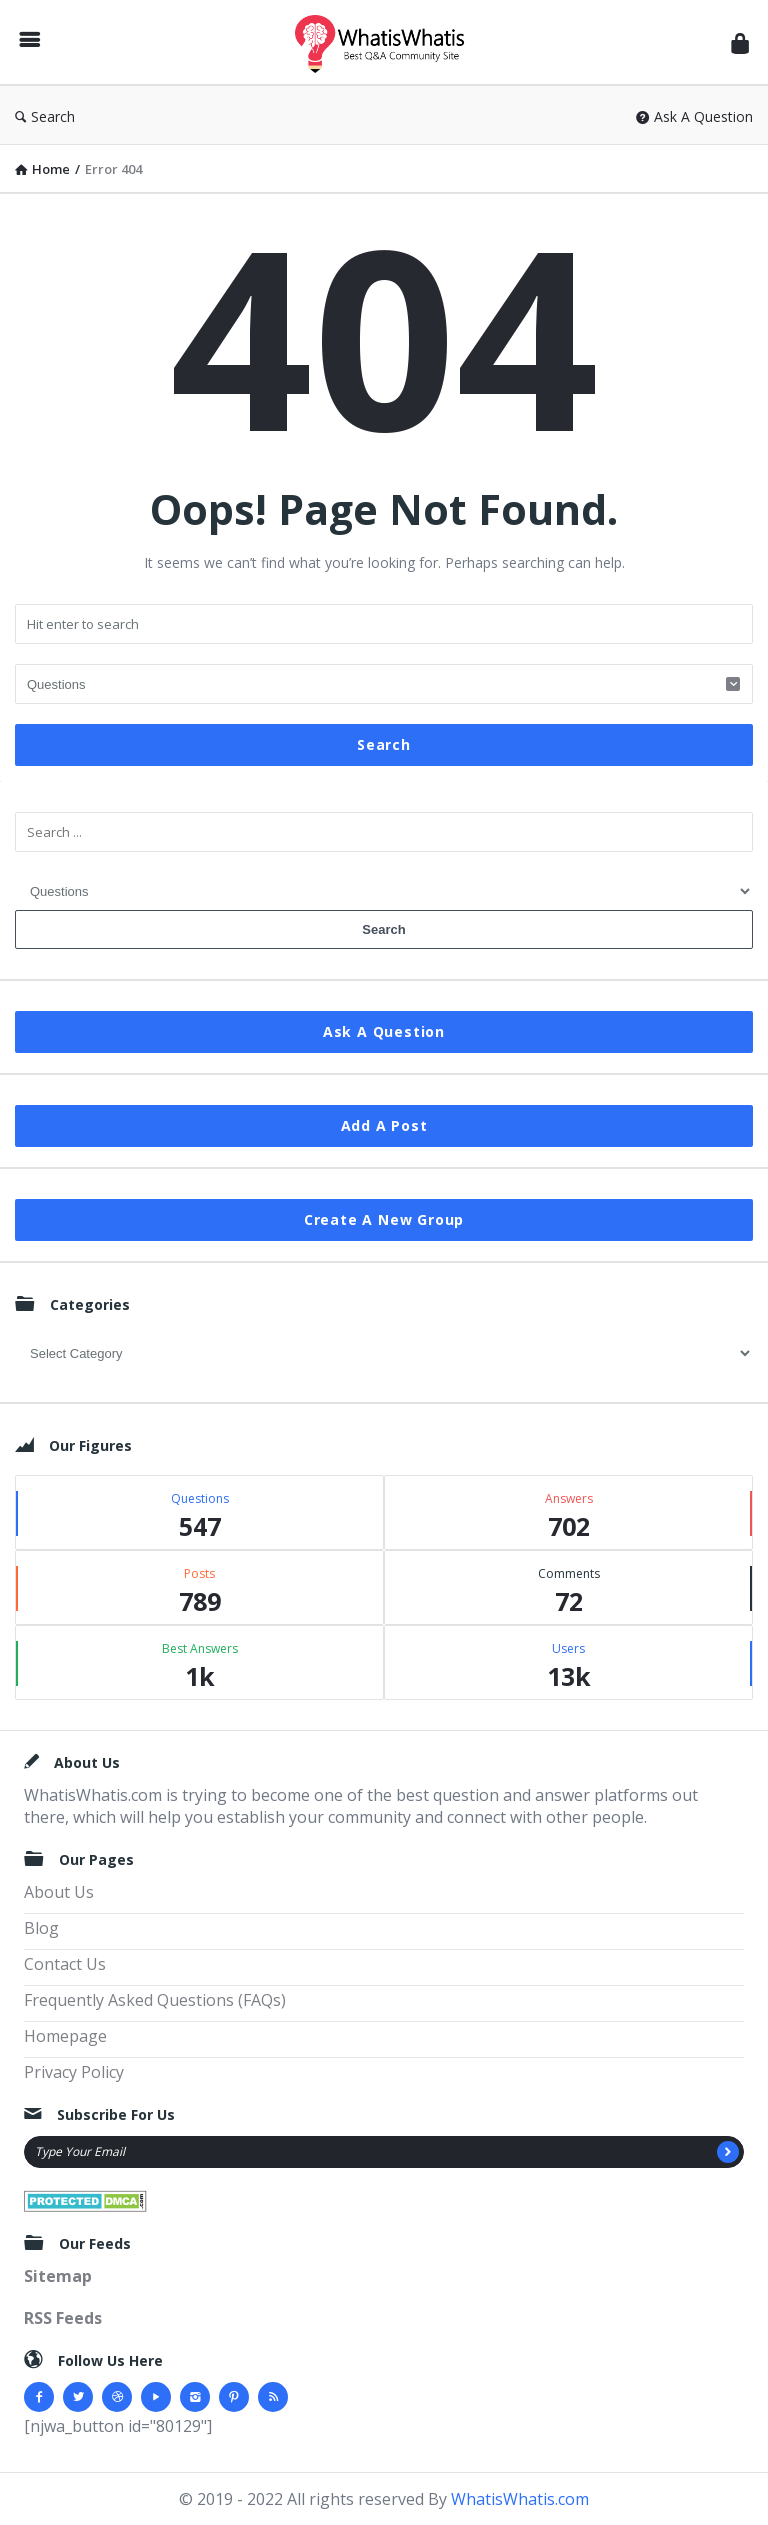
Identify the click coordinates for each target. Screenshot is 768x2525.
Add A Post (384, 1125)
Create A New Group (384, 1219)
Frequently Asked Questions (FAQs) (155, 2000)
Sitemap (58, 2276)
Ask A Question (694, 116)
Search (45, 116)
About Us (59, 1892)
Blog (41, 1928)
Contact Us (65, 1964)
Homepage (65, 2036)
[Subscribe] (728, 2152)
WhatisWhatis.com (520, 2499)
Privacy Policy (74, 2072)
